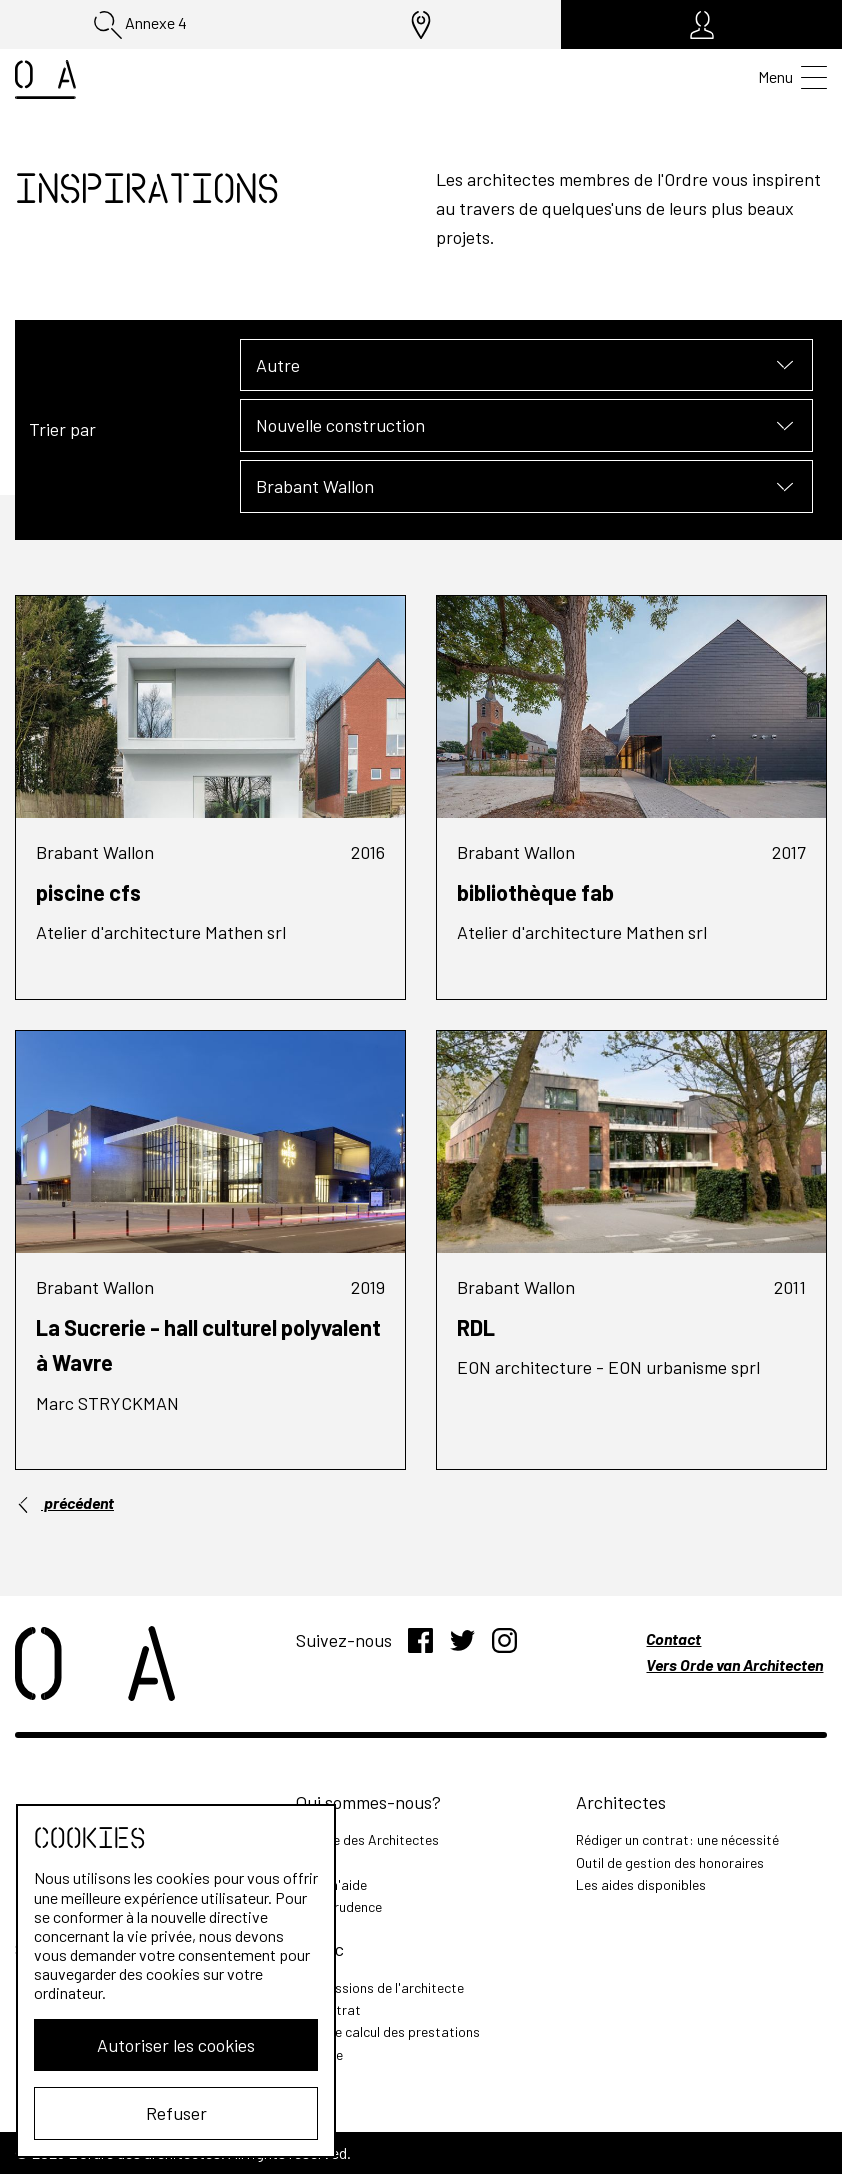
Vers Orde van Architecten (734, 1664)
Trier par (62, 429)
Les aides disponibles (641, 1884)
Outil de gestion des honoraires (670, 1862)
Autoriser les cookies (176, 2045)
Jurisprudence (339, 1906)
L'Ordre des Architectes (367, 1839)
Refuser (176, 2113)
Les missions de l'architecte (380, 1987)
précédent (64, 1503)
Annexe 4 (140, 25)
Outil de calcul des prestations (388, 2031)
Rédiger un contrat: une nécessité (677, 1839)
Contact (673, 1638)
